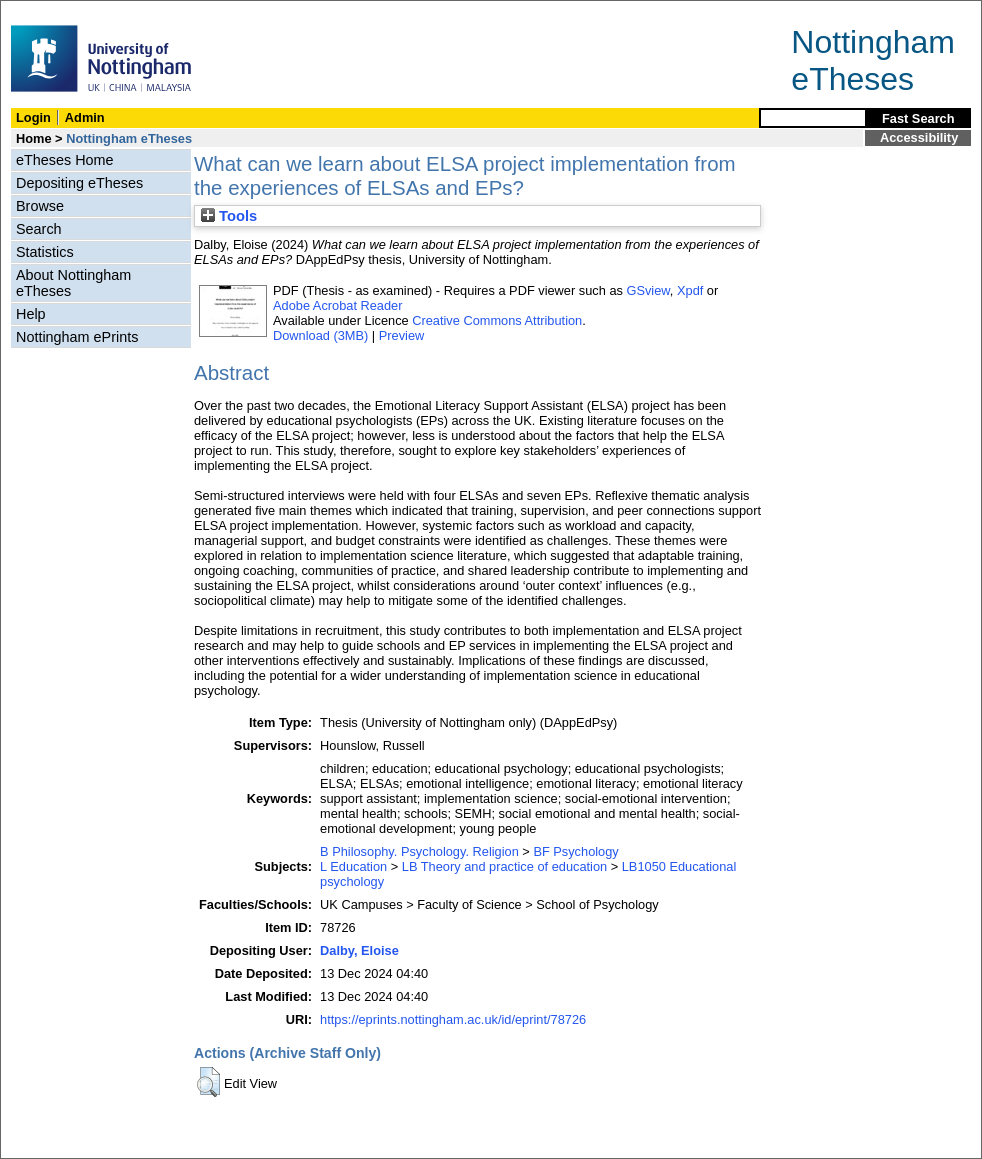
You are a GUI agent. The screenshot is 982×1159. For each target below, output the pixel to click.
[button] (208, 1082)
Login (33, 117)
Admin (85, 117)
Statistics (45, 252)
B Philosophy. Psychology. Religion (419, 851)
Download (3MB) (320, 335)
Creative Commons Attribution (497, 320)
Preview (402, 335)
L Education (353, 866)
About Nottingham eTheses (73, 283)
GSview (647, 290)
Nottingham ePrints (77, 337)
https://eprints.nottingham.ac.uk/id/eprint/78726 (453, 1019)
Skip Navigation (44, 11)
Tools (229, 216)
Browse (40, 206)
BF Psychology (575, 851)
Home (34, 138)
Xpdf (690, 290)
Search (39, 229)
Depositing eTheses (79, 183)
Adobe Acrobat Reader (337, 305)
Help (31, 314)
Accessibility (919, 137)
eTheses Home (65, 160)
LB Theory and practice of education (504, 866)
